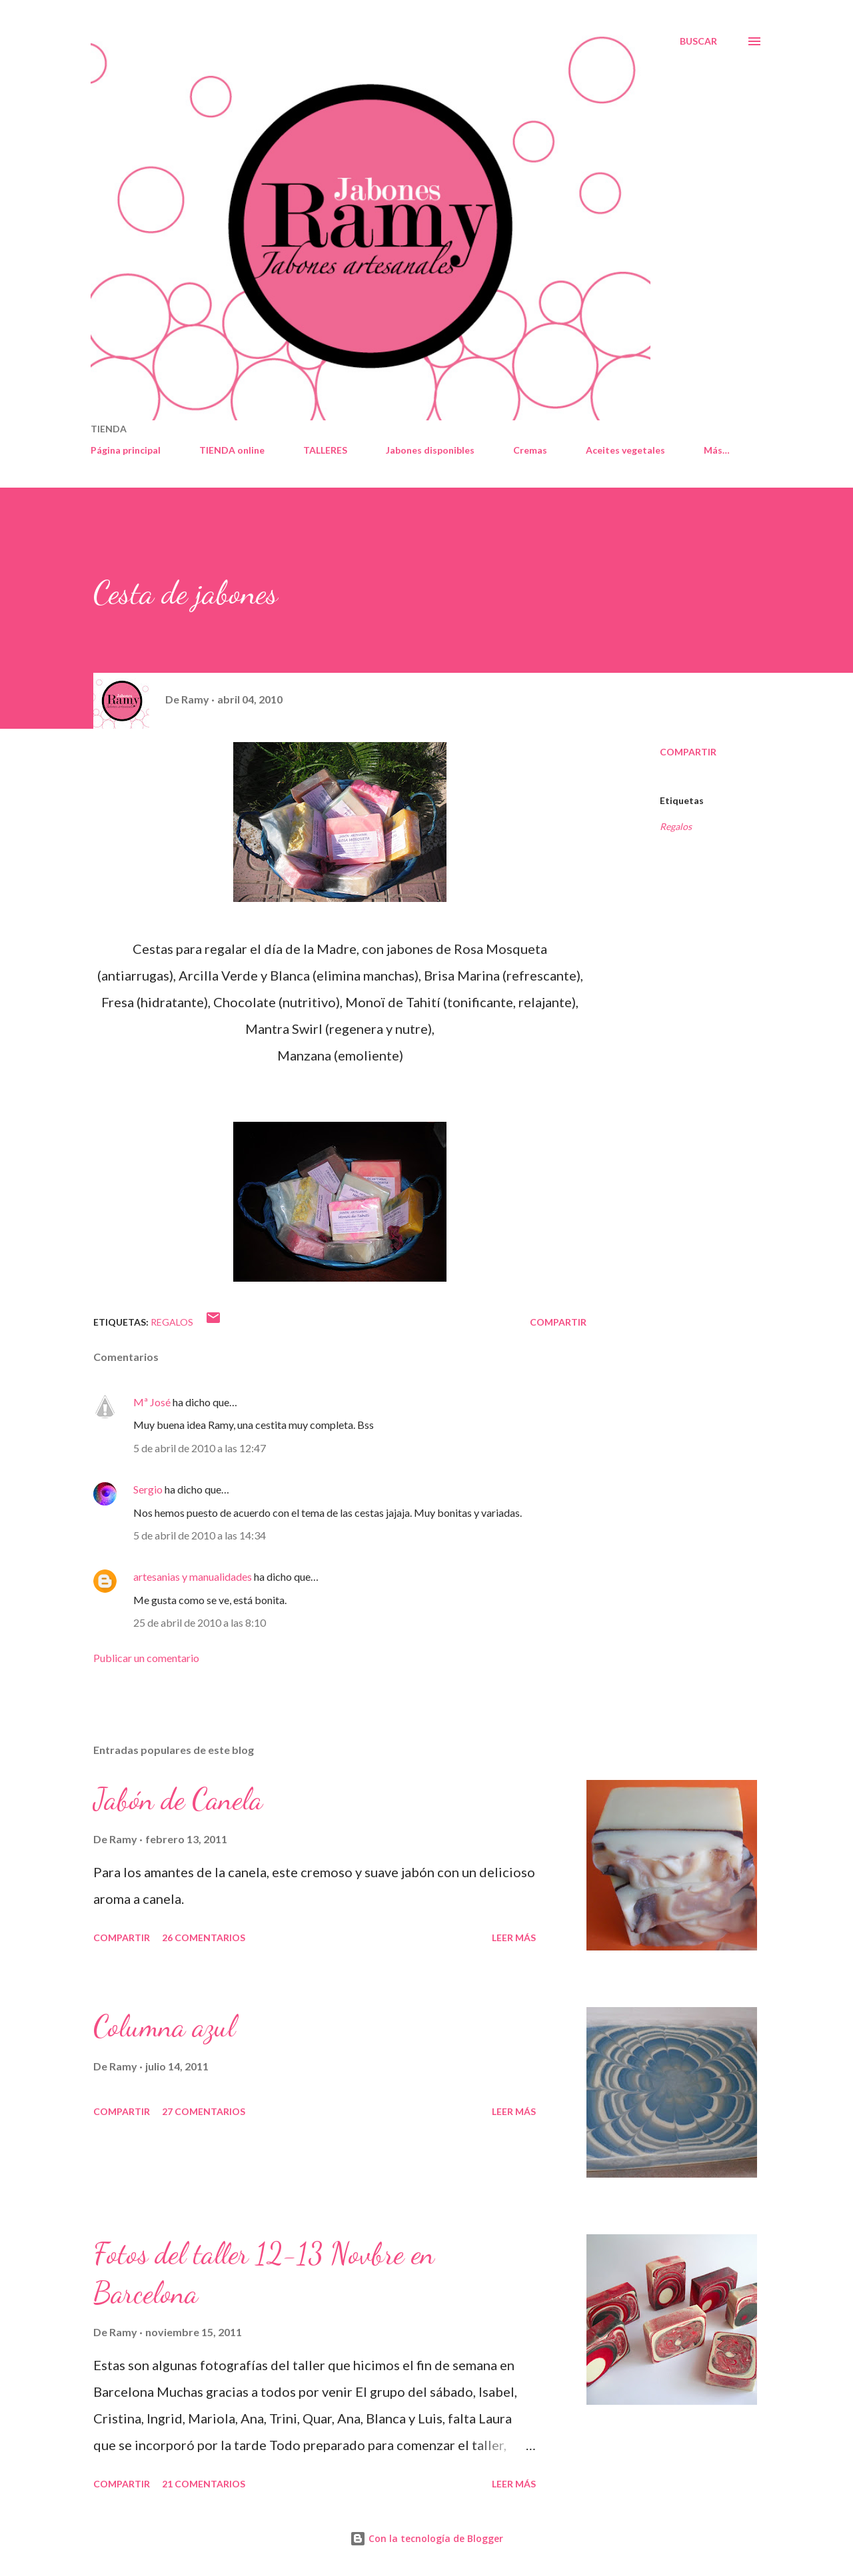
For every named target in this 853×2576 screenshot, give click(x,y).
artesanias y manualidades (192, 1576)
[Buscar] (698, 41)
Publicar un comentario (146, 1657)
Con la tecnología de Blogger (426, 2538)
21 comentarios (203, 2483)
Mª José (152, 1402)
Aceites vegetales (625, 450)
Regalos (676, 826)
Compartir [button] (688, 751)
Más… (717, 450)
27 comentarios (203, 2111)
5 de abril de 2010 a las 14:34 (199, 1535)
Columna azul (164, 2026)
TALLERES (325, 450)
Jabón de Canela (178, 1799)
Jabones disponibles (430, 450)
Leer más (514, 1937)
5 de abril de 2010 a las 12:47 (199, 1448)
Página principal (126, 450)
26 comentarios (203, 1937)
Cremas (530, 450)
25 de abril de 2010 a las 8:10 (199, 1622)
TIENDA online (232, 450)
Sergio (148, 1489)
